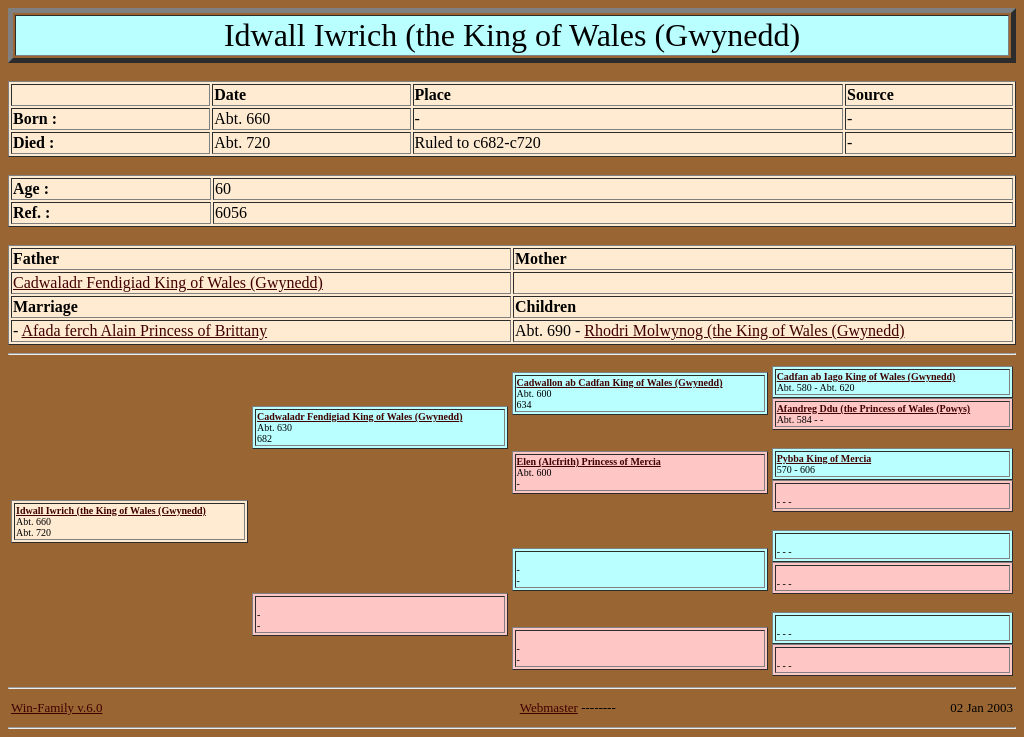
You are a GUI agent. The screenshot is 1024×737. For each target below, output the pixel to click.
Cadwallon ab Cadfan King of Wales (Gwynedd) (620, 382)
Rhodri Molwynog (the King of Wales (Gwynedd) (744, 330)
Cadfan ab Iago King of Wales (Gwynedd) (866, 376)
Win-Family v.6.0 (56, 707)
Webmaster (549, 707)
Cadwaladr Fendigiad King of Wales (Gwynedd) (168, 282)
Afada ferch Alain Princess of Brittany (144, 330)
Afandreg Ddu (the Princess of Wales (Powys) (874, 408)
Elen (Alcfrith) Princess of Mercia (589, 461)
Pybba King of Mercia (824, 458)
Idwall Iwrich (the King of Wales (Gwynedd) (111, 510)
